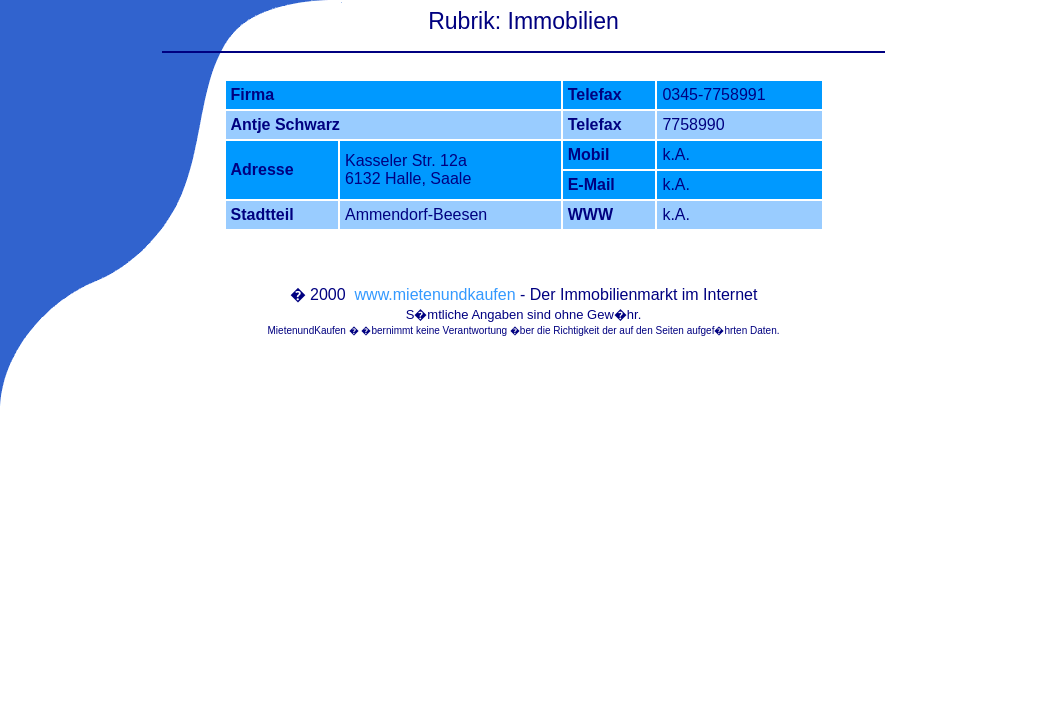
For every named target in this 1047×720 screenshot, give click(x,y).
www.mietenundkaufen (435, 294)
